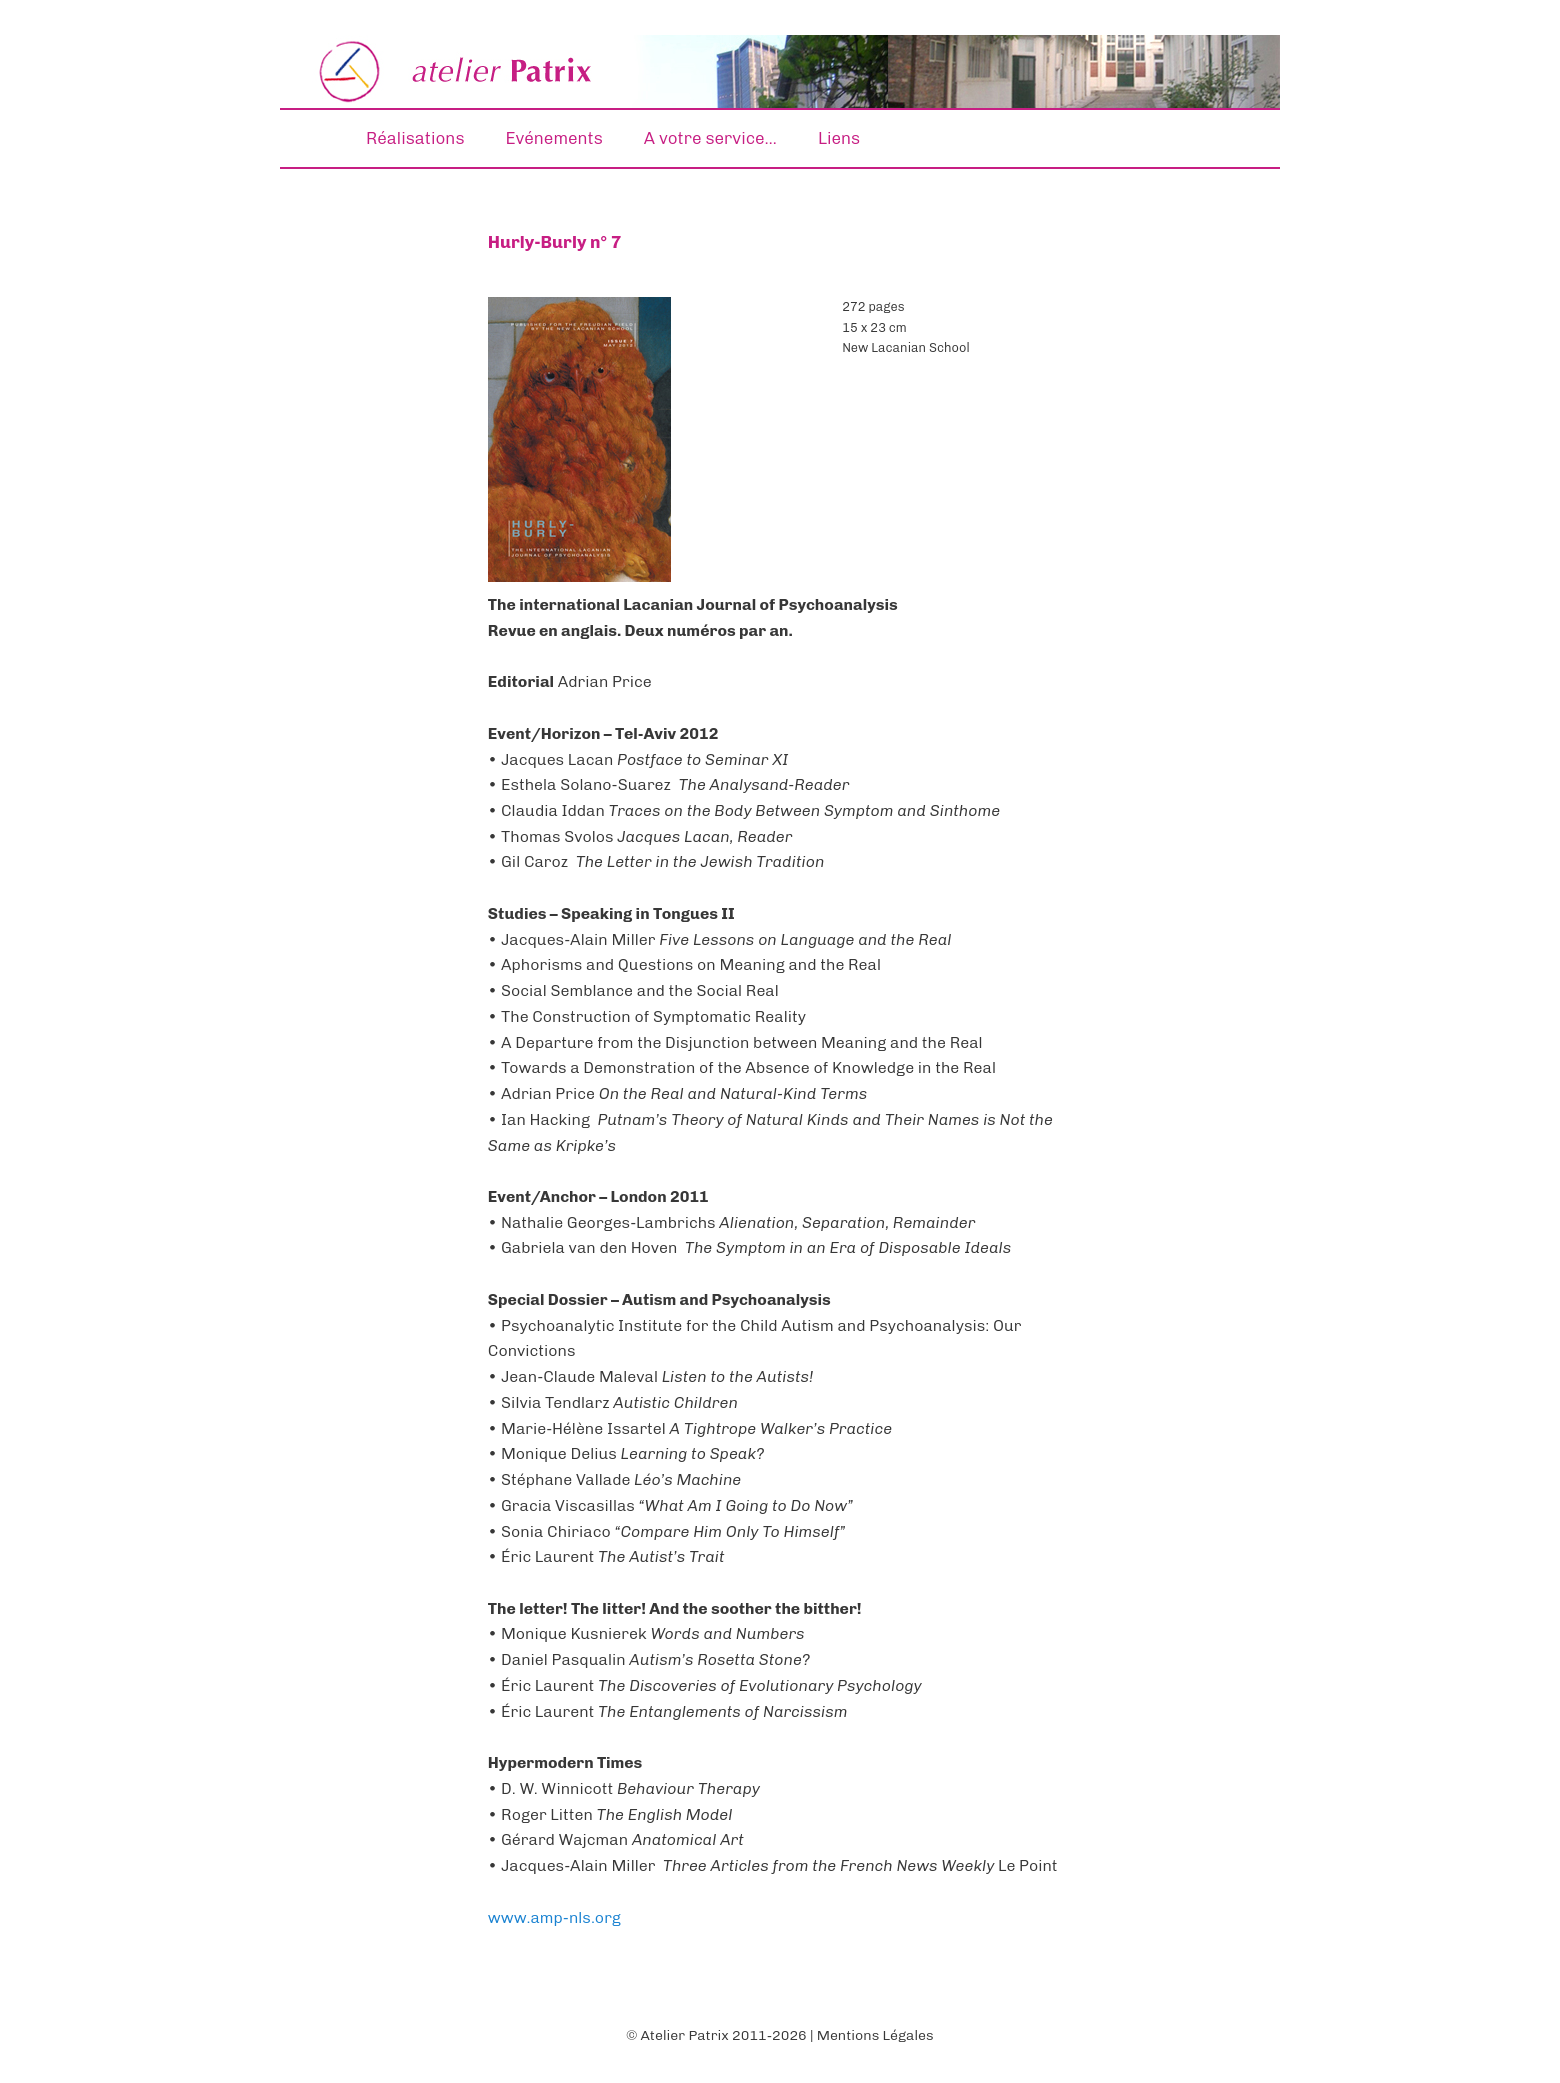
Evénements (554, 138)
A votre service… (710, 138)
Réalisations (415, 138)
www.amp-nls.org (554, 1917)
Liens (839, 138)
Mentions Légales (875, 2035)
